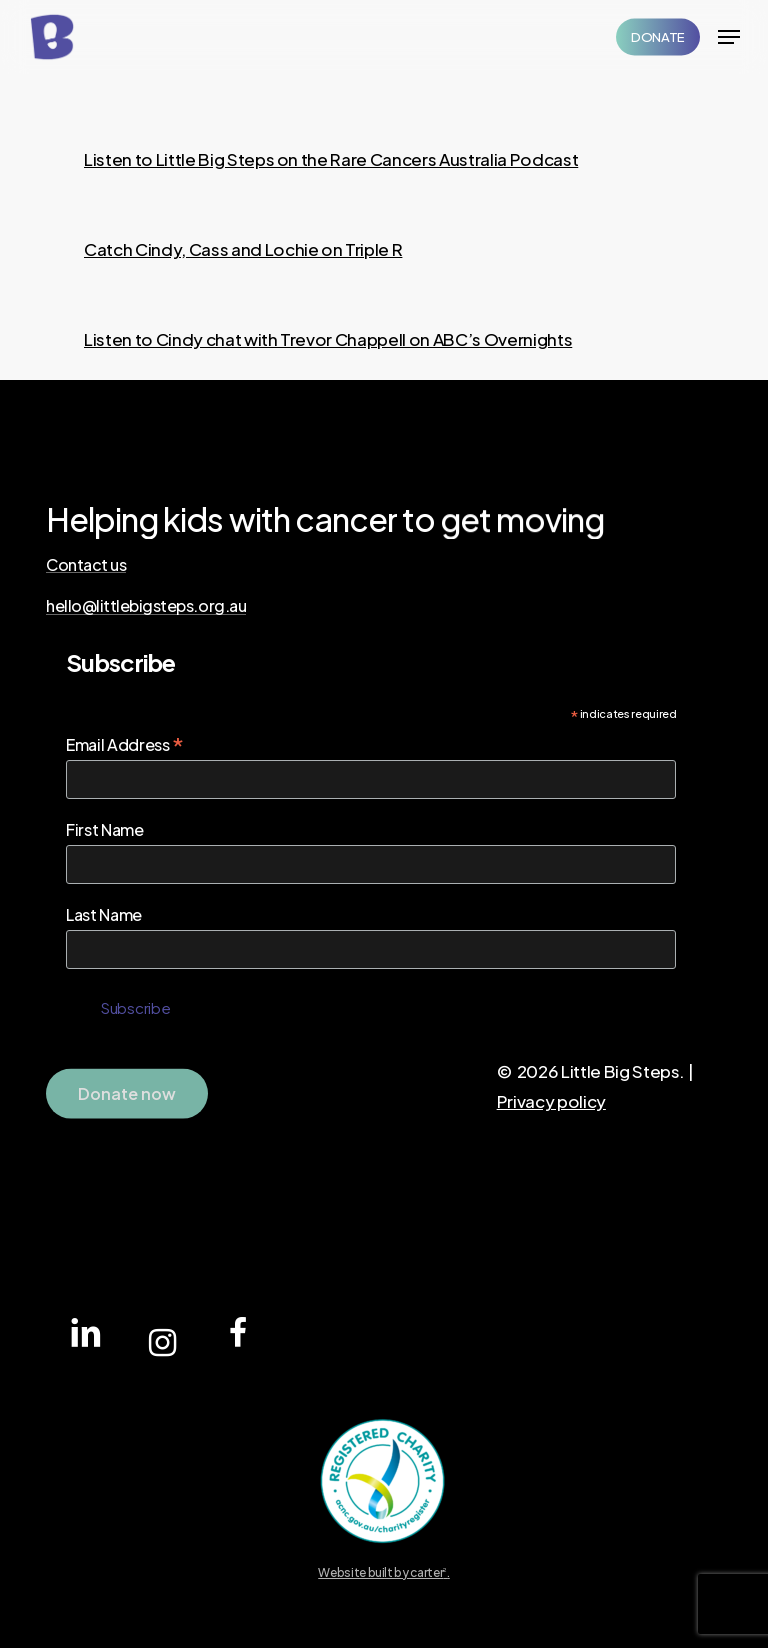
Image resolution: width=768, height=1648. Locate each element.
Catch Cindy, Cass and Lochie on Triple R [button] (243, 249)
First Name (105, 829)
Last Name (104, 914)
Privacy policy (551, 1101)
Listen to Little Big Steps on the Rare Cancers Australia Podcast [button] (331, 159)
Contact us (86, 565)
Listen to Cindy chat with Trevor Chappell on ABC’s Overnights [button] (328, 339)
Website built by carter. (384, 1572)
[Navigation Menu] (729, 37)
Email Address (125, 744)
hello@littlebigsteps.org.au (146, 606)
